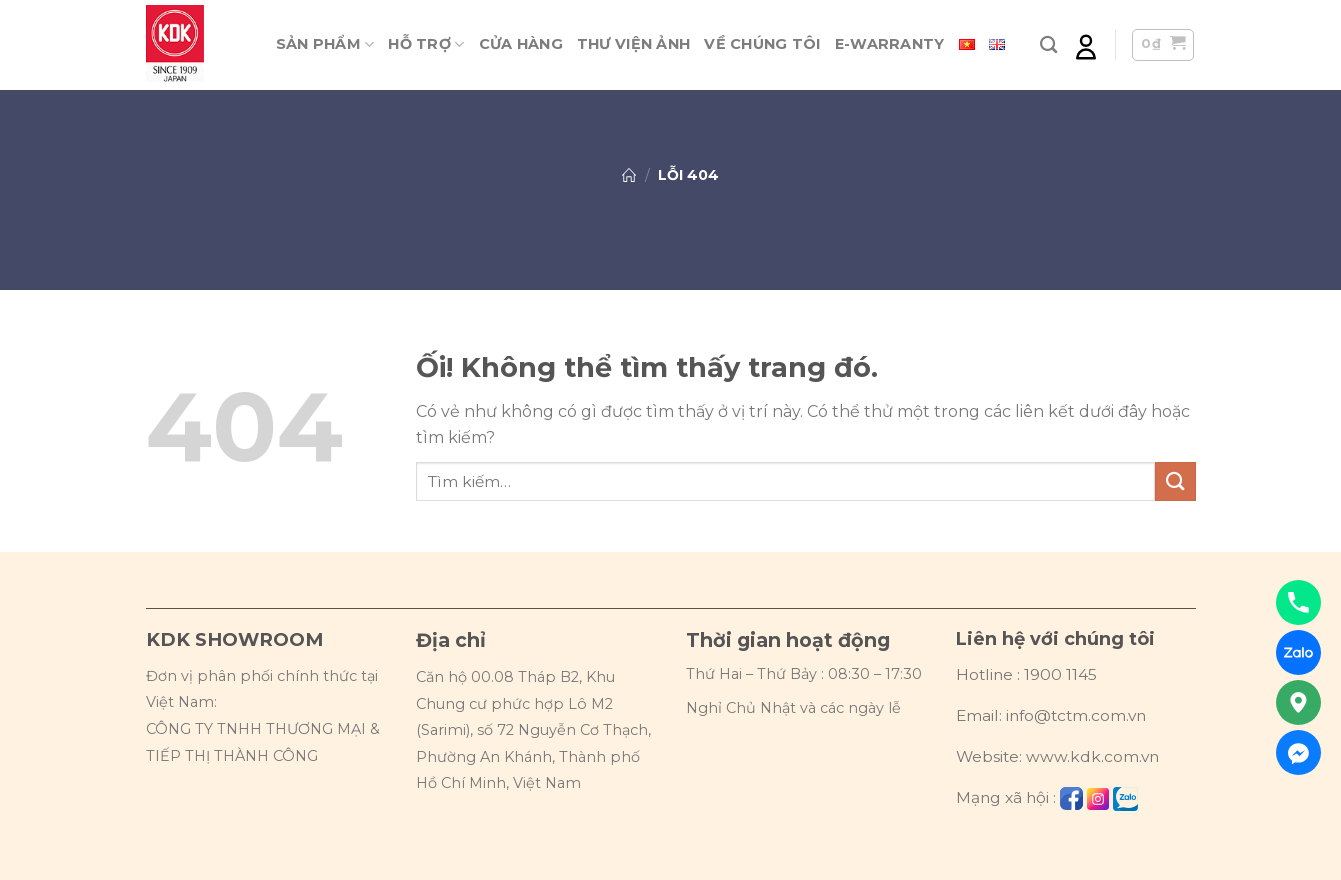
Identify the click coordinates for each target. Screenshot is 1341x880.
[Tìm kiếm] (1048, 45)
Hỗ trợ (426, 44)
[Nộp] (1175, 481)
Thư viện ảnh (633, 44)
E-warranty (890, 44)
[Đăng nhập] (1086, 45)
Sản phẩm (325, 44)
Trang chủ (629, 175)
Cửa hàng (521, 44)
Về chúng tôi (762, 44)
